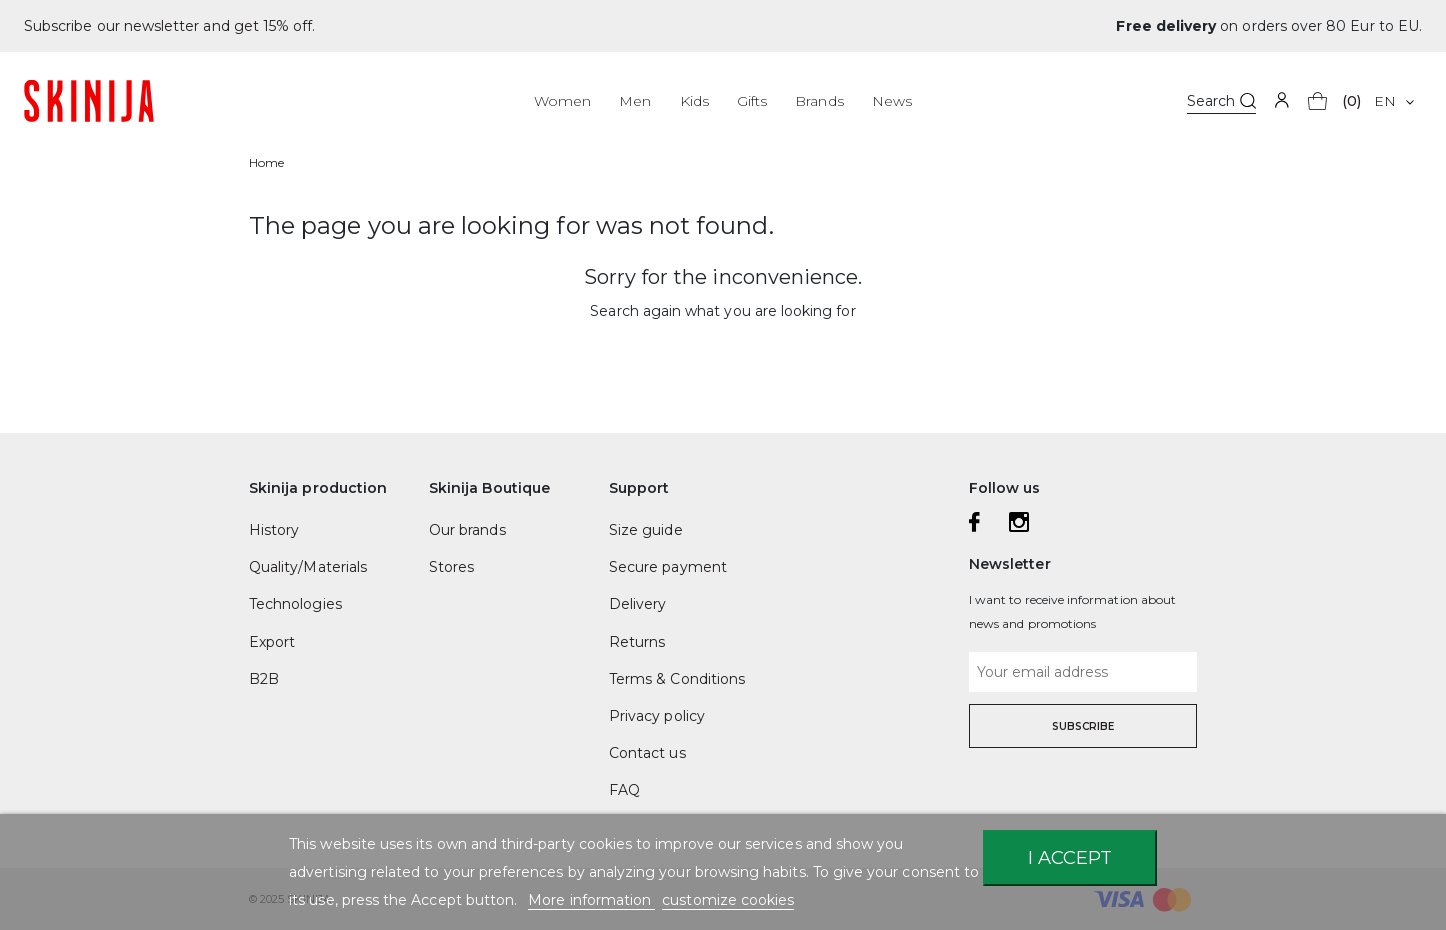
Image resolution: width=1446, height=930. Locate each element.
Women (562, 101)
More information (591, 900)
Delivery (637, 604)
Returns (637, 642)
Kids (694, 101)
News (892, 101)
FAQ (624, 790)
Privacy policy (657, 716)
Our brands (467, 530)
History (274, 530)
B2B (264, 679)
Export (272, 642)
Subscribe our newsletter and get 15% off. (169, 26)
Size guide (646, 530)
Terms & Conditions (677, 679)
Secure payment (668, 567)
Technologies (295, 604)
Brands (819, 101)
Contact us (647, 753)
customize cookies (728, 900)
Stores (451, 567)
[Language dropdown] (1393, 101)
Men (635, 101)
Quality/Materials (308, 567)
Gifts (752, 101)
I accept (1070, 857)
